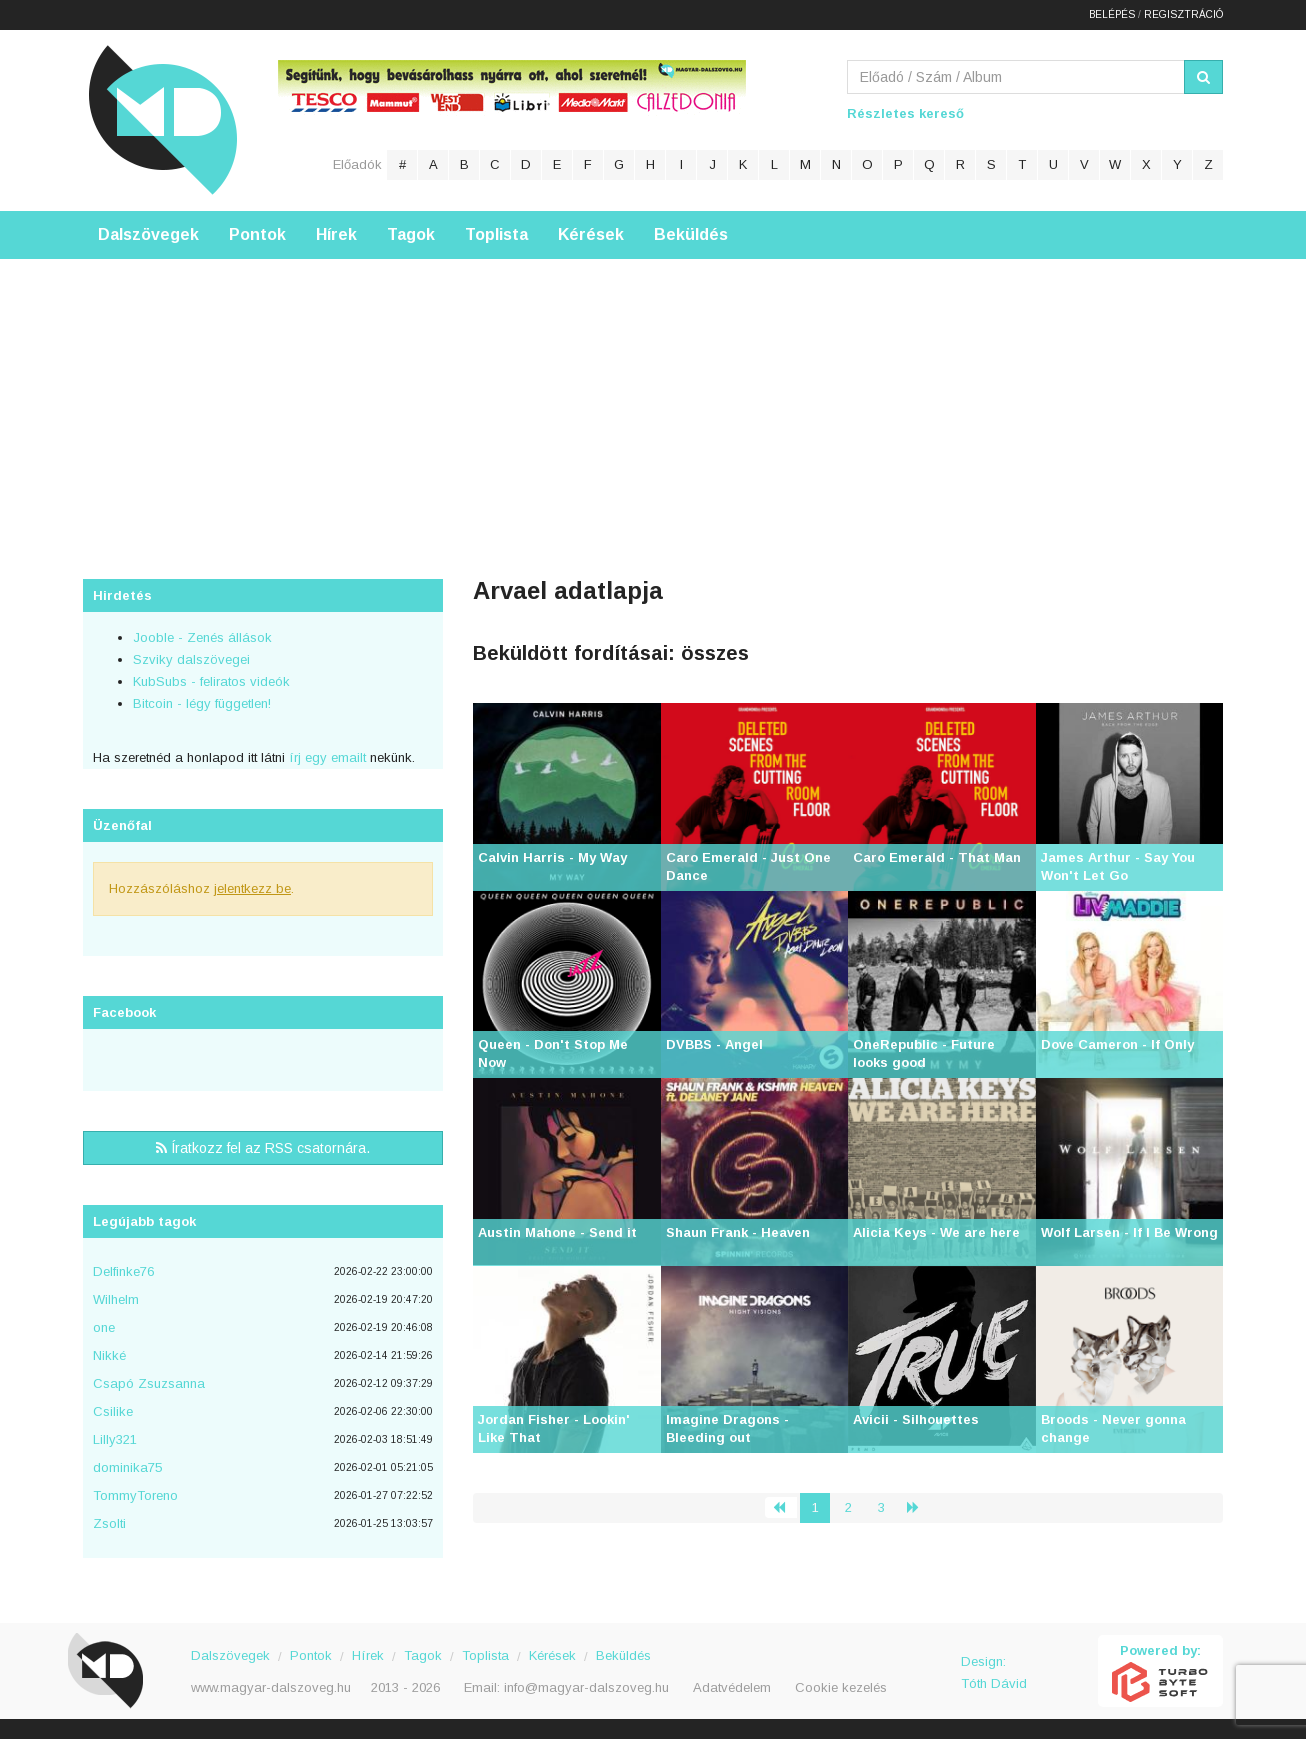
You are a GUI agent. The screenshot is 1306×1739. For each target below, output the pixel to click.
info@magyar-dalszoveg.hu (586, 1687)
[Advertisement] (653, 399)
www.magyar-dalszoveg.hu (271, 1687)
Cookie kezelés (841, 1687)
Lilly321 (115, 1439)
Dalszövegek (148, 234)
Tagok (411, 234)
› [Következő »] (921, 1507)
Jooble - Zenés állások (202, 637)
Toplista (496, 234)
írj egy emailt (325, 757)
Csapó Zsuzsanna (149, 1383)
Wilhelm (116, 1299)
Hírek (336, 234)
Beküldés (691, 234)
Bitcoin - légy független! (202, 703)
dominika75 (127, 1467)
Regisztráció (1183, 14)
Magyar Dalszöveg (163, 119)
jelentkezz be (252, 888)
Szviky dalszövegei (191, 659)
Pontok (257, 234)
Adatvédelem (732, 1687)
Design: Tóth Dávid (994, 1672)
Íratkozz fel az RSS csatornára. (263, 1148)
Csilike (113, 1411)
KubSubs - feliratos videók (211, 681)
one (104, 1327)
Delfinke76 (123, 1271)
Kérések (591, 234)
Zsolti (109, 1523)
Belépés (1112, 14)
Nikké (109, 1355)
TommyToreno (135, 1495)
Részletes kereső (905, 113)
